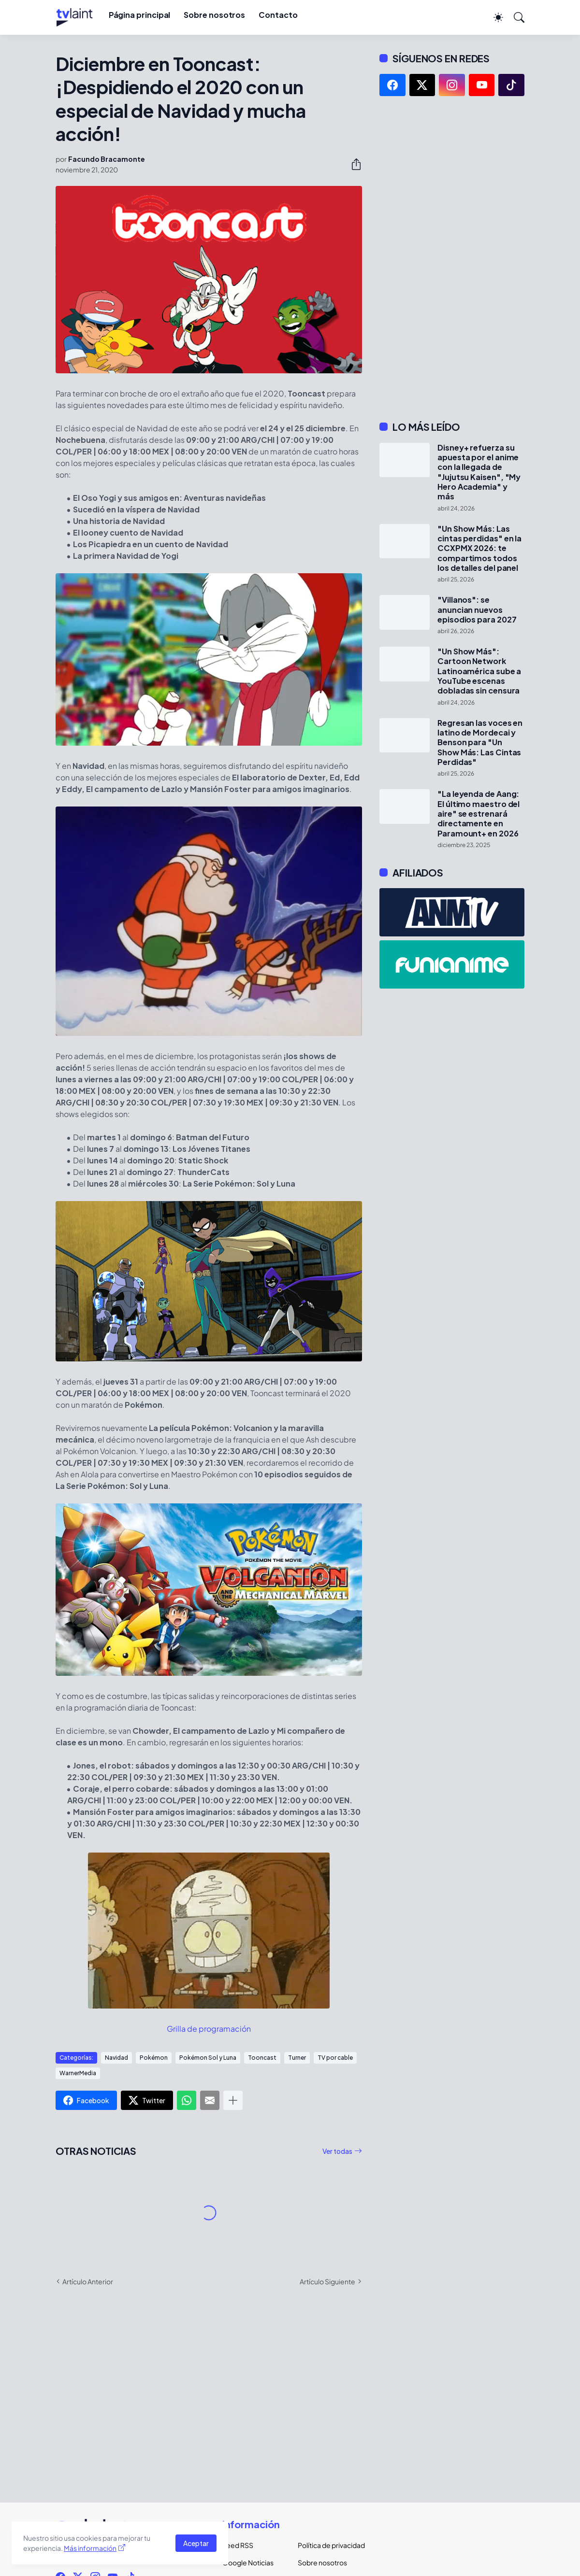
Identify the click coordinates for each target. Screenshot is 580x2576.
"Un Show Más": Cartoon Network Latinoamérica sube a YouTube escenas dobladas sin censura (479, 671)
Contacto (278, 15)
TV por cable (335, 2057)
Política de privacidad (328, 2545)
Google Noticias (248, 2562)
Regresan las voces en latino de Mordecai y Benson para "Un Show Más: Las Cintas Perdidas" (479, 742)
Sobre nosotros (214, 15)
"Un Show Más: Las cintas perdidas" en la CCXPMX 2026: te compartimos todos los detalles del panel (479, 548)
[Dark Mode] (493, 17)
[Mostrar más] (233, 2100)
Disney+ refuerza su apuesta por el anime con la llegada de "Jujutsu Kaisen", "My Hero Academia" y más (479, 472)
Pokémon (154, 2057)
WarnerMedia (77, 2073)
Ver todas (337, 2151)
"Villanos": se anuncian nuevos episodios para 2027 (476, 609)
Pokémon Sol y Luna (207, 2057)
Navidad (116, 2057)
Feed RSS (237, 2545)
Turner (297, 2057)
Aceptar (196, 2543)
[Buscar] (514, 17)
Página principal (140, 15)
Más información (90, 2548)
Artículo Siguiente (327, 2281)
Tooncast (262, 2057)
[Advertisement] (451, 258)
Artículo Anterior (87, 2281)
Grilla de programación (209, 2029)
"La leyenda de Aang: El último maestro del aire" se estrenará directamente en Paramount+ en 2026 (478, 813)
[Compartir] (352, 164)
